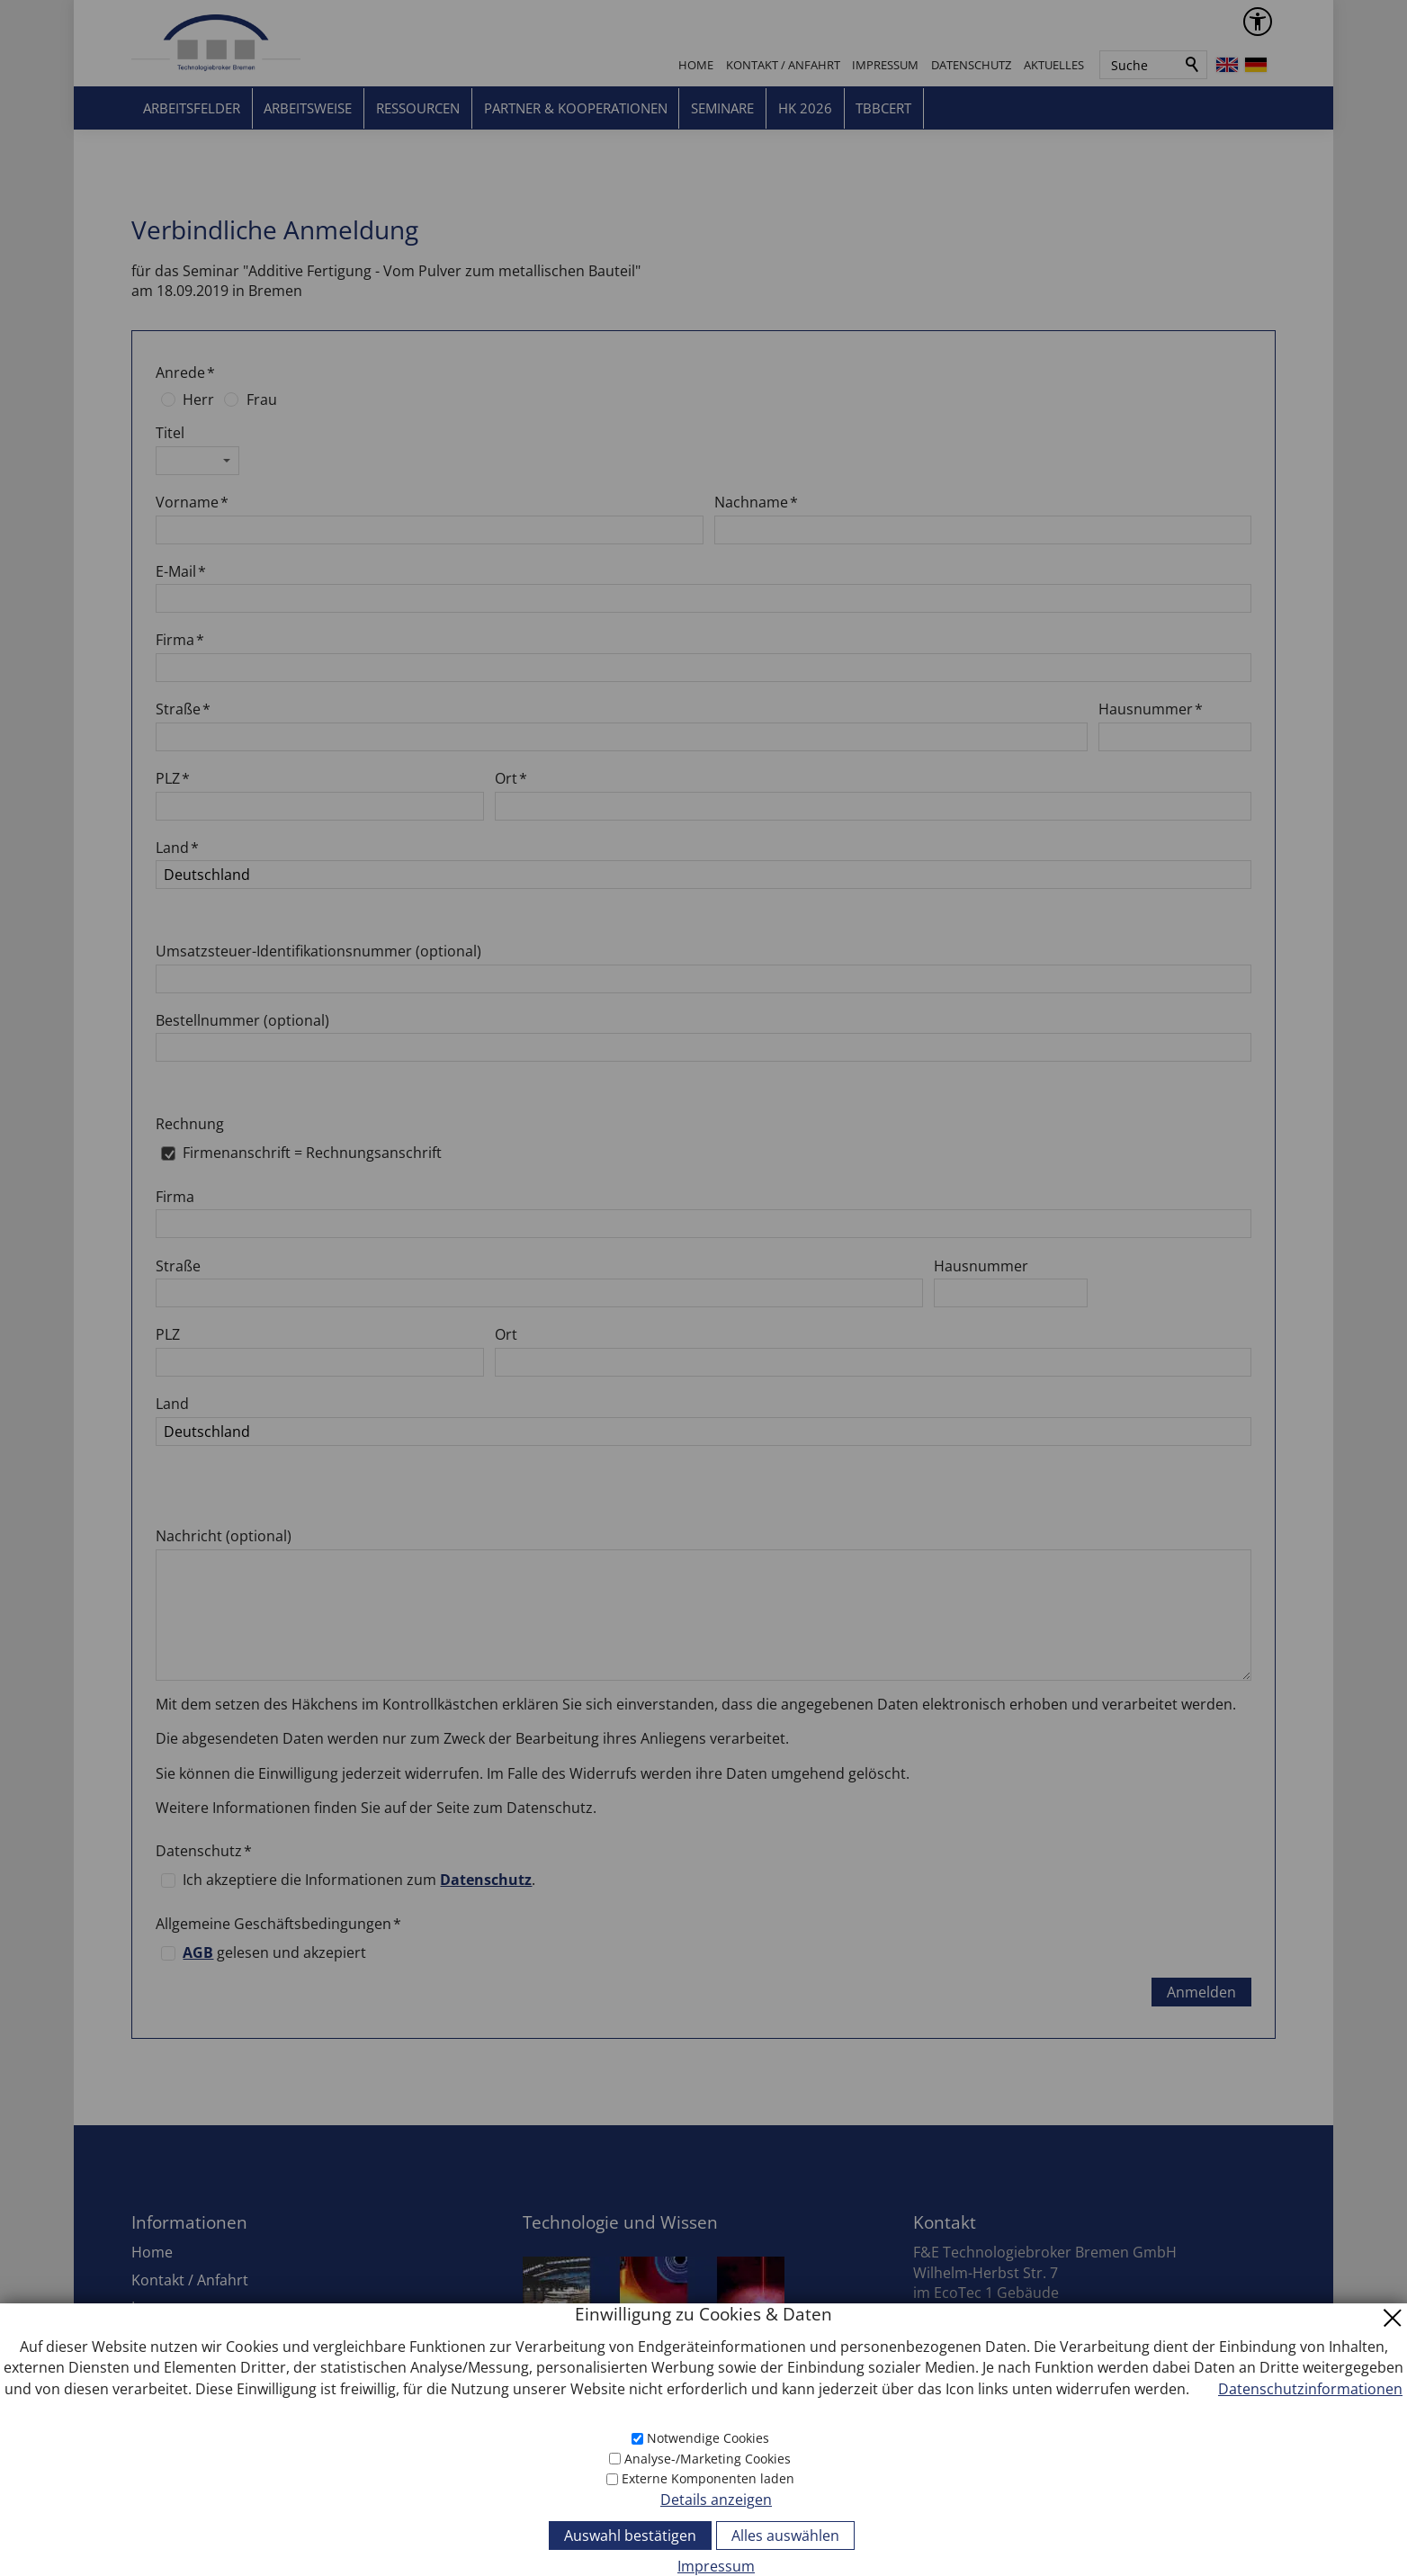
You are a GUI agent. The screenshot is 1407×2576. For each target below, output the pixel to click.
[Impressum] (703, 2565)
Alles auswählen (785, 2535)
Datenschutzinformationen (1310, 2389)
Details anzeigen (716, 2499)
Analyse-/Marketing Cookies (707, 2458)
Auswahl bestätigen (630, 2535)
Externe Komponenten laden (708, 2478)
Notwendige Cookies (708, 2437)
